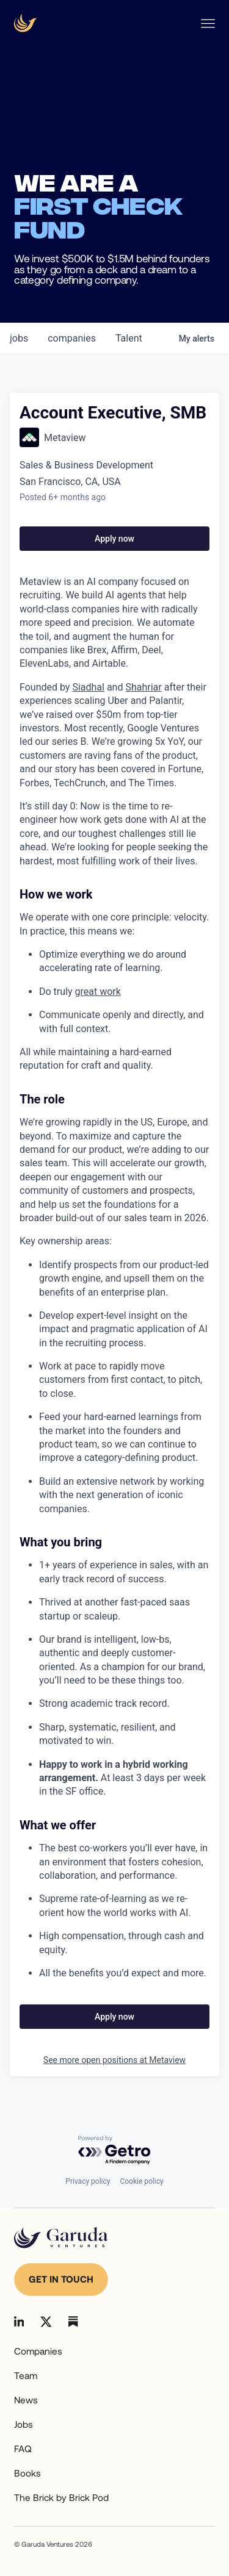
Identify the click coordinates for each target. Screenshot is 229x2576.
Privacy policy (87, 2181)
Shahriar (143, 687)
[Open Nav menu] (208, 23)
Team (25, 2375)
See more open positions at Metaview (114, 2060)
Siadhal (88, 687)
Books (27, 2472)
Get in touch (61, 2278)
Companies (38, 2350)
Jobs (23, 2424)
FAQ (23, 2448)
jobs (19, 338)
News (26, 2399)
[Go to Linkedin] (19, 2321)
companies (72, 338)
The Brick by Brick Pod (61, 2497)
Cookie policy (141, 2181)
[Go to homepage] (61, 2238)
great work (98, 991)
